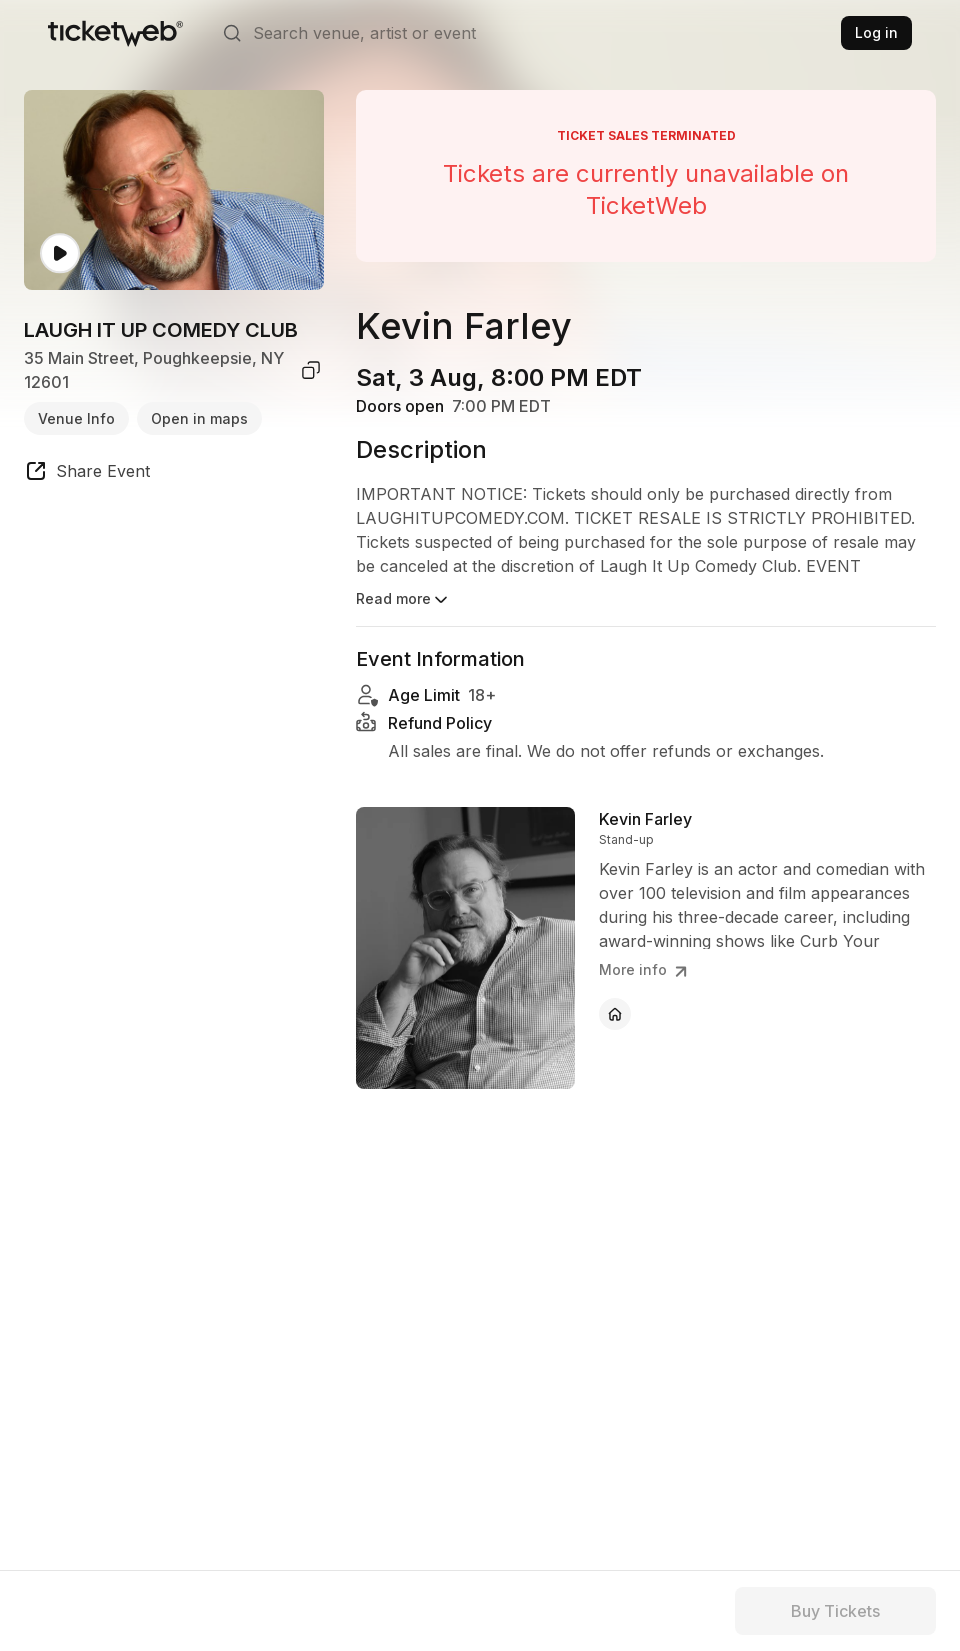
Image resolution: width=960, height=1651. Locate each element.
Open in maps (199, 418)
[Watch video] (60, 253)
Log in (876, 32)
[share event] (87, 474)
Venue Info (76, 418)
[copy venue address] (311, 370)
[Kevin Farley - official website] (615, 1014)
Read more (403, 600)
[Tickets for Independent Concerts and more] (115, 33)
